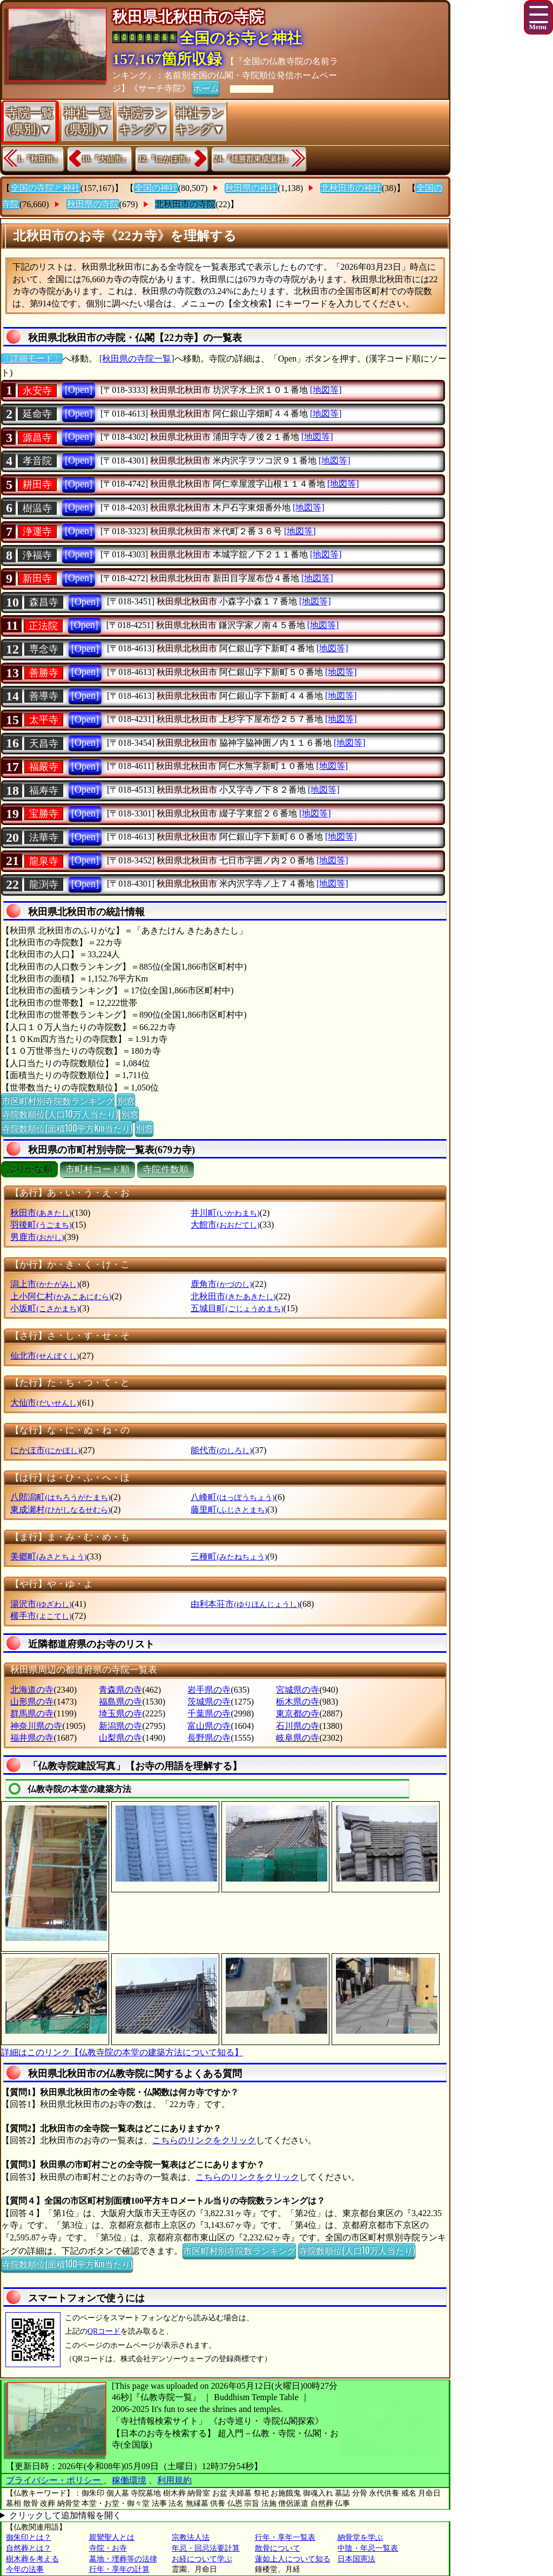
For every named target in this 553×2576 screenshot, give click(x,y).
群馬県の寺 (31, 1713)
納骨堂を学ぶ (360, 2537)
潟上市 (44, 1284)
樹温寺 (37, 508)
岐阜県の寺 (297, 1737)
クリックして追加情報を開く (65, 2515)
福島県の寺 (120, 1701)
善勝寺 (43, 672)
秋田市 (40, 1212)
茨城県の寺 (209, 1701)
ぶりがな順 (29, 1169)
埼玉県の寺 (120, 1713)
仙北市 (44, 1355)
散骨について (277, 2548)
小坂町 (44, 1308)
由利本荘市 (245, 1604)
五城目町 (237, 1308)
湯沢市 (40, 1604)
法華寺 (43, 837)
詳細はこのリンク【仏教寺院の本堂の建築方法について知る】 (122, 2052)
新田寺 (37, 578)
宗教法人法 (191, 2537)
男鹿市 (37, 1237)
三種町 (229, 1556)
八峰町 (232, 1497)
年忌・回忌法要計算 (206, 2548)
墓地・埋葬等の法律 (123, 2559)
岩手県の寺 (209, 1689)
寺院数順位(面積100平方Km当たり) (67, 1127)
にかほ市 (45, 1450)
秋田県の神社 (251, 188)
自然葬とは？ (28, 2548)
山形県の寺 (31, 1701)
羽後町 (40, 1224)
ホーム (206, 87)
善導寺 (43, 696)
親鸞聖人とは (111, 2537)
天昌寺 (43, 743)
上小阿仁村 (60, 1296)
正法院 (43, 626)
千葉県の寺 (209, 1713)
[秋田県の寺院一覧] (136, 358)
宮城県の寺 (297, 1689)
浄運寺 (37, 531)
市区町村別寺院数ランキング (58, 1100)
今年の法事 (25, 2569)
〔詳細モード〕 (32, 358)
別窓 (125, 1100)
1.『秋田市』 (39, 159)
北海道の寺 (31, 1689)
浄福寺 (37, 555)
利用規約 (174, 2480)
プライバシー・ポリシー (54, 2480)
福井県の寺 (31, 1737)
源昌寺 (37, 437)
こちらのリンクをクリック (204, 2140)
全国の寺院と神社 (45, 188)
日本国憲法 (356, 2559)
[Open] (78, 389)
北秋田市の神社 (351, 188)
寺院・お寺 (108, 2548)
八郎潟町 (60, 1497)
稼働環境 (129, 2480)
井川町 (225, 1212)
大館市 (225, 1224)
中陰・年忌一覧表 (368, 2548)
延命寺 (37, 413)
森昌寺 (43, 602)
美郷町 (48, 1556)
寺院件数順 (165, 1169)
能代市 (221, 1450)
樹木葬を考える (32, 2559)
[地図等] (326, 389)
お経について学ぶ (202, 2559)
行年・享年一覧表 (285, 2537)
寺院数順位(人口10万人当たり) (60, 1113)
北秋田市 (233, 1296)
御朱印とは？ (28, 2537)
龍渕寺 (43, 884)
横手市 (40, 1615)
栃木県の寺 (297, 1701)
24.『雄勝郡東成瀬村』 (253, 159)
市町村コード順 (97, 1169)
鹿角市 (221, 1284)
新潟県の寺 (120, 1725)
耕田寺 (37, 484)
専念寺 (43, 649)
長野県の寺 (209, 1737)
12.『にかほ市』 (165, 159)
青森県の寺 (120, 1689)
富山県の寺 (209, 1725)
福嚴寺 (43, 766)
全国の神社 (156, 188)
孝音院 (37, 460)
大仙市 (44, 1402)
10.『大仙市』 (106, 159)
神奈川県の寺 (36, 1725)
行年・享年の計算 (119, 2569)
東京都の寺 (297, 1713)
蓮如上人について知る (293, 2559)
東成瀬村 (60, 1509)
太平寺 (43, 719)
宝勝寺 (43, 813)
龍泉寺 (43, 861)
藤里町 (229, 1509)
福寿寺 (43, 790)
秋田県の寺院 (93, 204)
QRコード (103, 2331)
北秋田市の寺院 (185, 204)
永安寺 (37, 390)
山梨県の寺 (120, 1737)
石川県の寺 (297, 1725)
